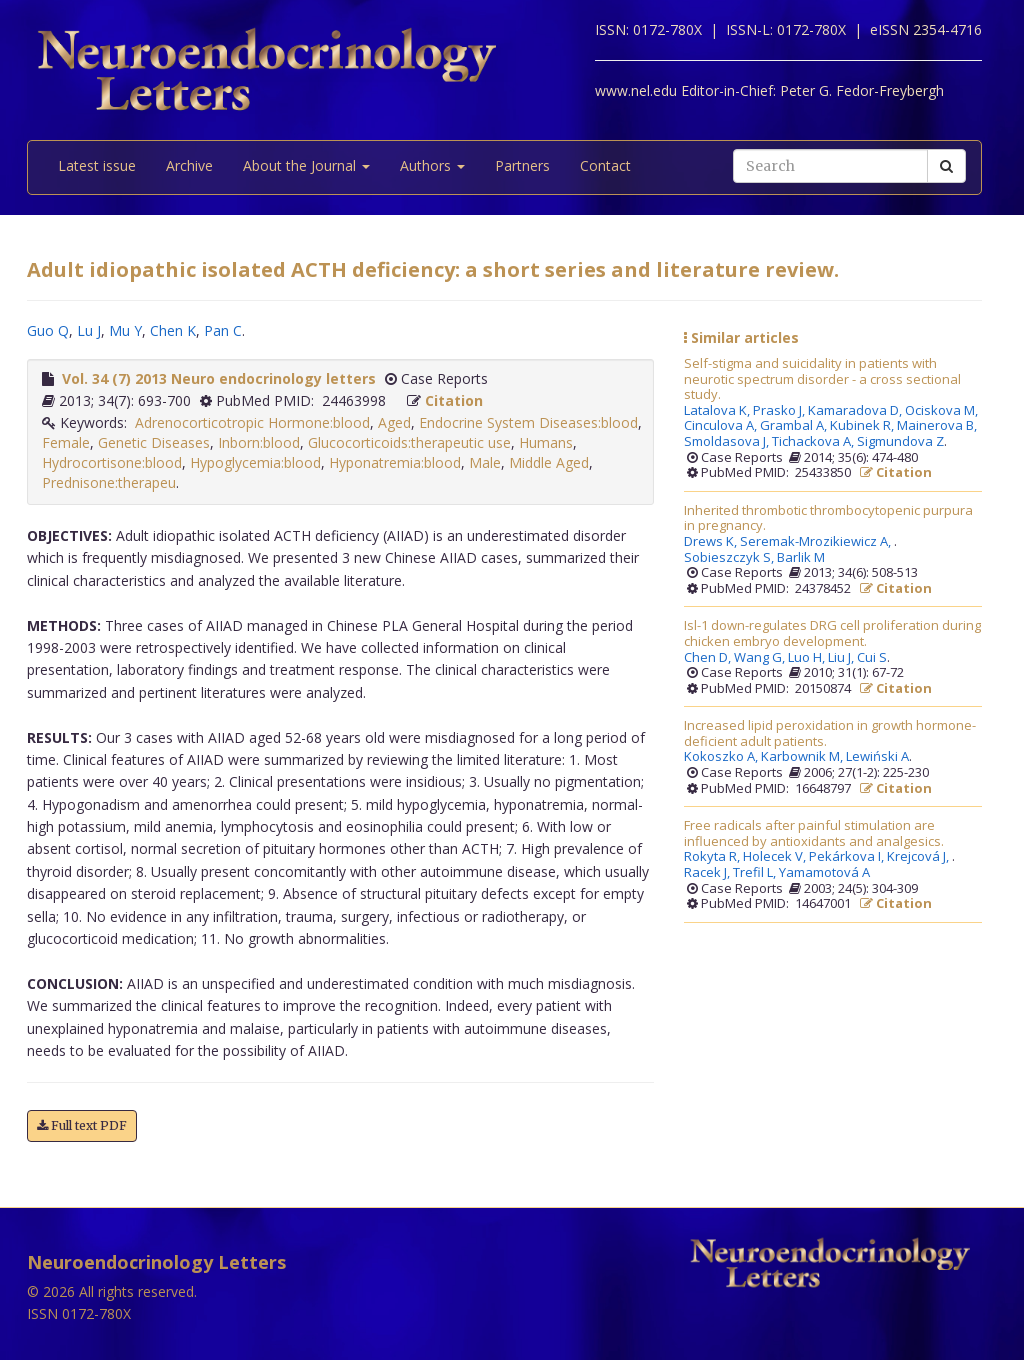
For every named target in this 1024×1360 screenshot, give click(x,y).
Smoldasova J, (728, 442)
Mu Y (125, 330)
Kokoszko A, (722, 757)
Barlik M (801, 558)
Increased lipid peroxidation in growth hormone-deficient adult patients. (830, 733)
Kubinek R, (863, 426)
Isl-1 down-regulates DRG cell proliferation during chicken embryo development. (832, 633)
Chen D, (709, 658)
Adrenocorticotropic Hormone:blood (252, 422)
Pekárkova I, (848, 857)
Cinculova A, (722, 426)
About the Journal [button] (306, 165)
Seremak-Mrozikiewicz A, (817, 542)
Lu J (89, 330)
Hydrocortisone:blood (112, 462)
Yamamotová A (824, 873)
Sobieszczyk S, (730, 558)
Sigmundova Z (900, 442)
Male (485, 462)
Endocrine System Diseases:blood (528, 422)
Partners (522, 165)
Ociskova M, (943, 411)
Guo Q (48, 330)
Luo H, (808, 658)
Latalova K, (718, 411)
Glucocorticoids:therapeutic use (409, 442)
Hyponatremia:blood (395, 462)
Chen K (173, 330)
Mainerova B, (938, 426)
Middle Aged (549, 462)
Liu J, (842, 658)
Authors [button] (432, 165)
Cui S (872, 658)
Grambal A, (795, 426)
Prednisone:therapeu (109, 482)
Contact (605, 165)
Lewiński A (877, 757)
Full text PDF (82, 1125)
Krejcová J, (919, 857)
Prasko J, (780, 411)
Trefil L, (756, 873)
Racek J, (708, 873)
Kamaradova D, (856, 411)
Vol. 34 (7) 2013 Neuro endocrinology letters (219, 378)
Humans (546, 442)
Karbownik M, (803, 757)
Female (66, 442)
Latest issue (97, 165)
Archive (189, 165)
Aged (394, 422)
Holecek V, (776, 857)
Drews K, (712, 542)
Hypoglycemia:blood (255, 462)
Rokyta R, (713, 857)
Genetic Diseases (154, 442)
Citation (454, 400)
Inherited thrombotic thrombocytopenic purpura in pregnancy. (828, 518)
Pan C (223, 330)
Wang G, (761, 658)
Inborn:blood (259, 442)
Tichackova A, (814, 442)
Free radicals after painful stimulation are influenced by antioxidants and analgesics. (814, 833)
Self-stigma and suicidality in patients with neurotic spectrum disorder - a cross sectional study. (822, 379)
